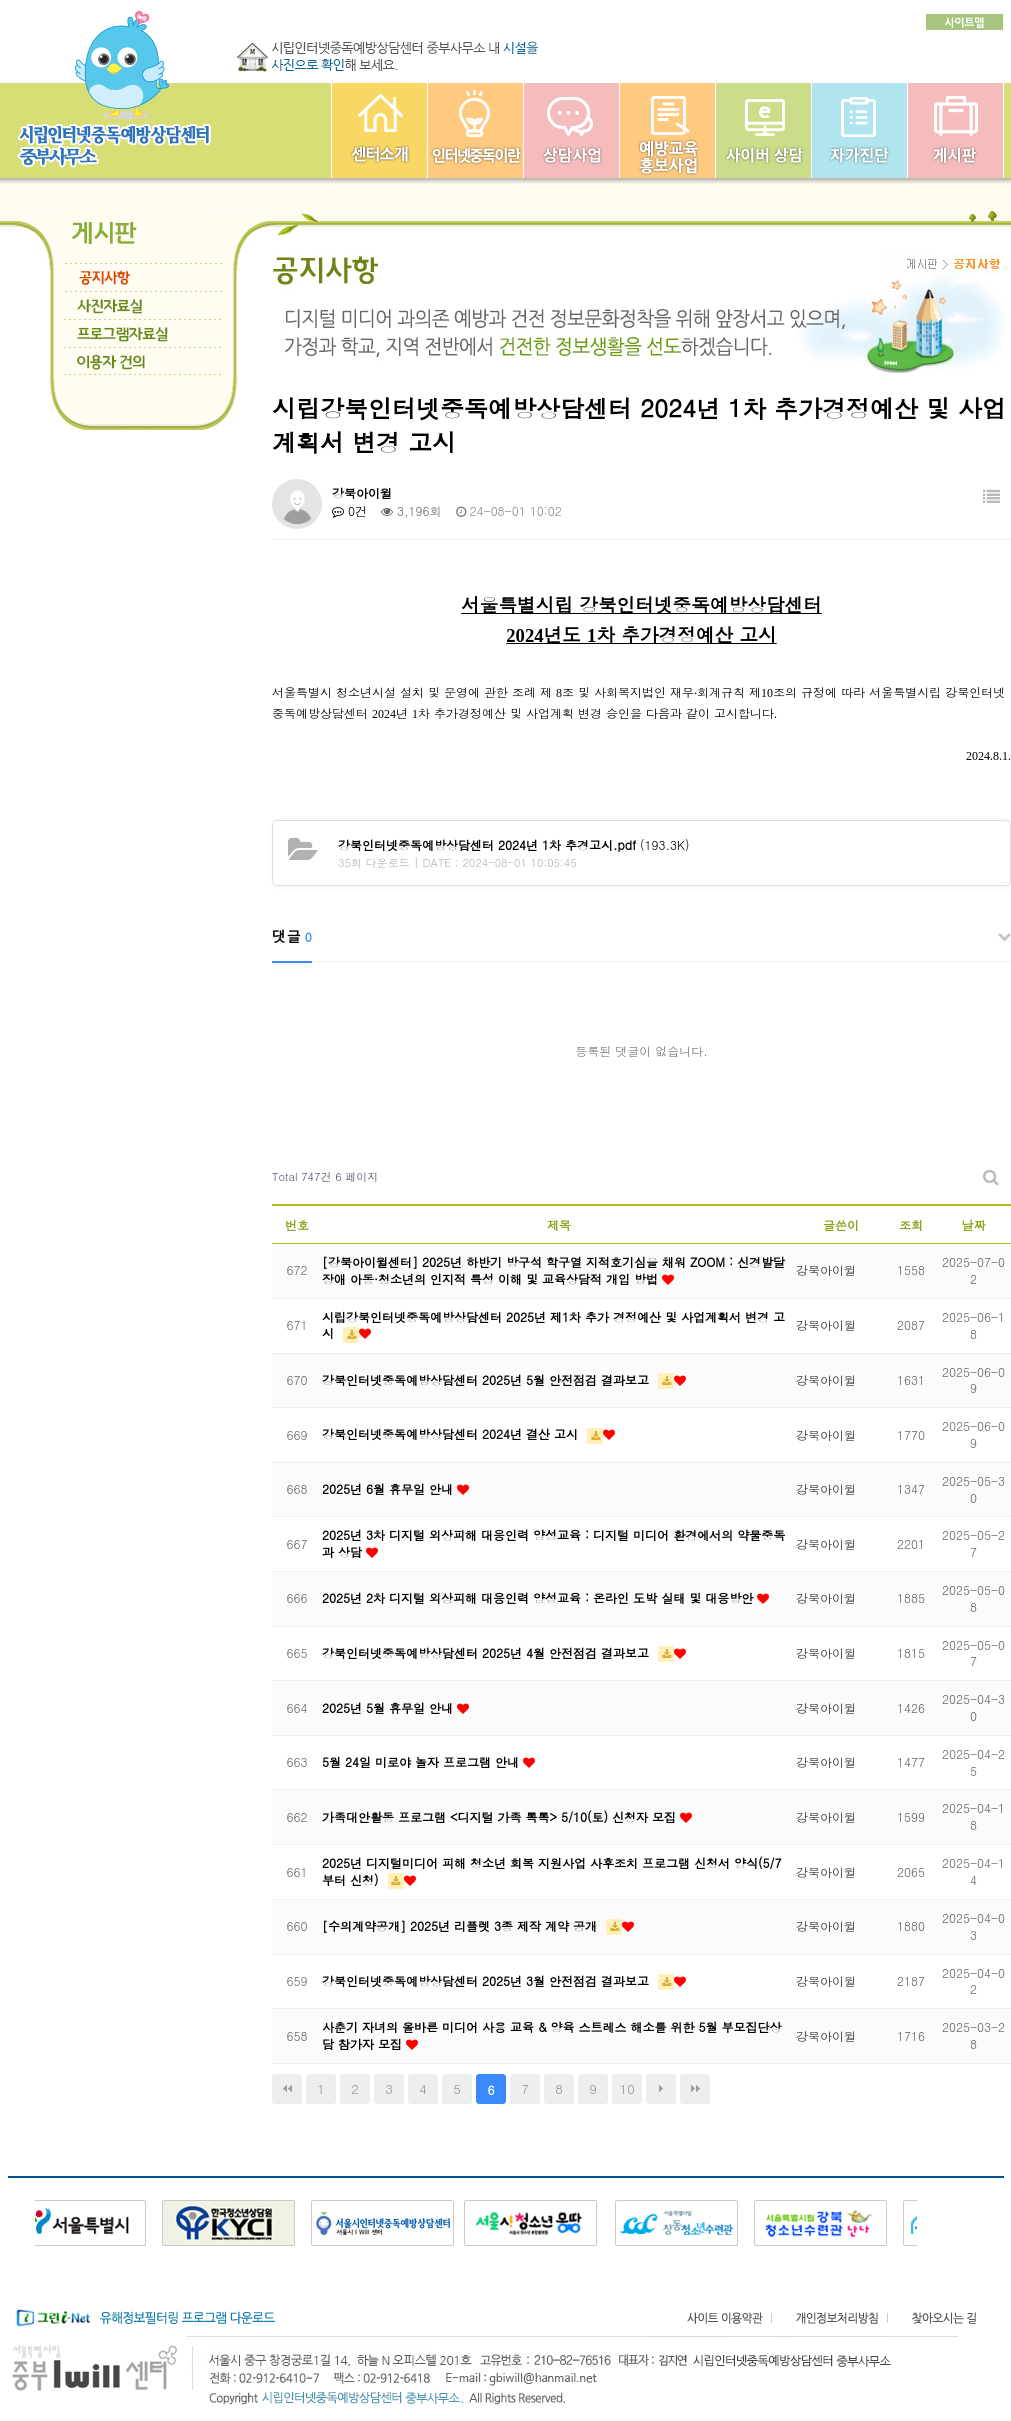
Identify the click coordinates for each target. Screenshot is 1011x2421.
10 (627, 2088)
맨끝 (695, 2089)
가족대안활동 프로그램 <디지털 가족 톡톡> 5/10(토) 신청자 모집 (501, 1816)
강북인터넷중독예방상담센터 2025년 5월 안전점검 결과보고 (487, 1379)
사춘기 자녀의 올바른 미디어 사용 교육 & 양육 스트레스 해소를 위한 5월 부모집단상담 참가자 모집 (552, 2035)
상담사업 (571, 130)
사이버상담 (763, 130)
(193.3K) (513, 844)
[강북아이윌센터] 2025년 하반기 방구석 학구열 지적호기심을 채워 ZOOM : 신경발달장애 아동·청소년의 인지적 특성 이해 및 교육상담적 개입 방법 (553, 1270)
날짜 (974, 1224)
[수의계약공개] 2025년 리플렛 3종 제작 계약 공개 (461, 1925)
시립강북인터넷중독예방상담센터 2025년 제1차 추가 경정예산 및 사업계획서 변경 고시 (553, 1325)
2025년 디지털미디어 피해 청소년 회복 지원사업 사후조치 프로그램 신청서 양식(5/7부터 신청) (552, 1871)
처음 (287, 2089)
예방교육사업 (667, 130)
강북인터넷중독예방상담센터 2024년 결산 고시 (452, 1433)
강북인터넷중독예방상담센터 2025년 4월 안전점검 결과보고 (487, 1652)
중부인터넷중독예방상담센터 (379, 130)
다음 (661, 2089)
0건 (349, 510)
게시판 (955, 130)
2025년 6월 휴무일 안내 (389, 1488)
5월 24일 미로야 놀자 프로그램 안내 (422, 1761)
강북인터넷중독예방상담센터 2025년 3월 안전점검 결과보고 (487, 1980)
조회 (911, 1224)
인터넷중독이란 (475, 130)
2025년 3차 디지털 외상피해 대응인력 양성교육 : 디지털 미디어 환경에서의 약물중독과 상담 (553, 1543)
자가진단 (859, 130)
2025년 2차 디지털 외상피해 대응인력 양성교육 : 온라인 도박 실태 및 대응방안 (539, 1597)
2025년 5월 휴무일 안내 (389, 1707)
